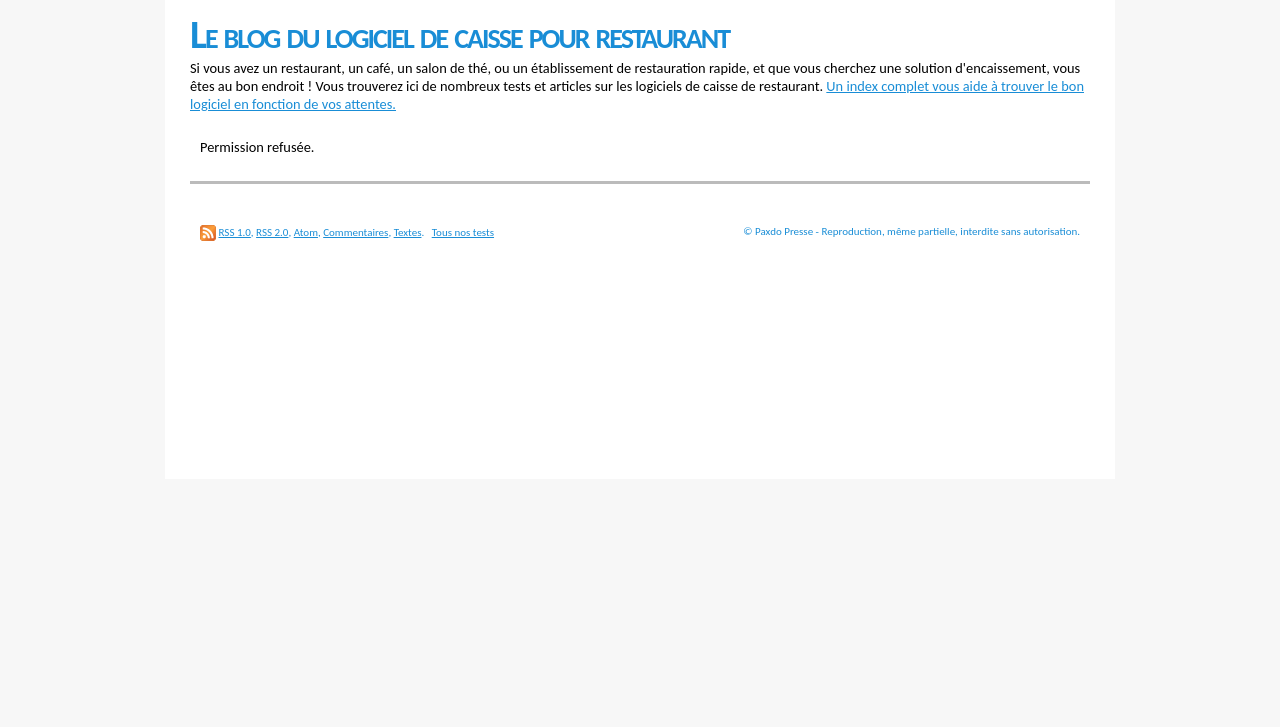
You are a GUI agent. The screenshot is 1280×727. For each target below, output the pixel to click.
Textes (408, 232)
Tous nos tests (463, 232)
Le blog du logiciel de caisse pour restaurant (459, 34)
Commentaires (355, 232)
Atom (306, 232)
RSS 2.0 (272, 232)
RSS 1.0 (235, 232)
